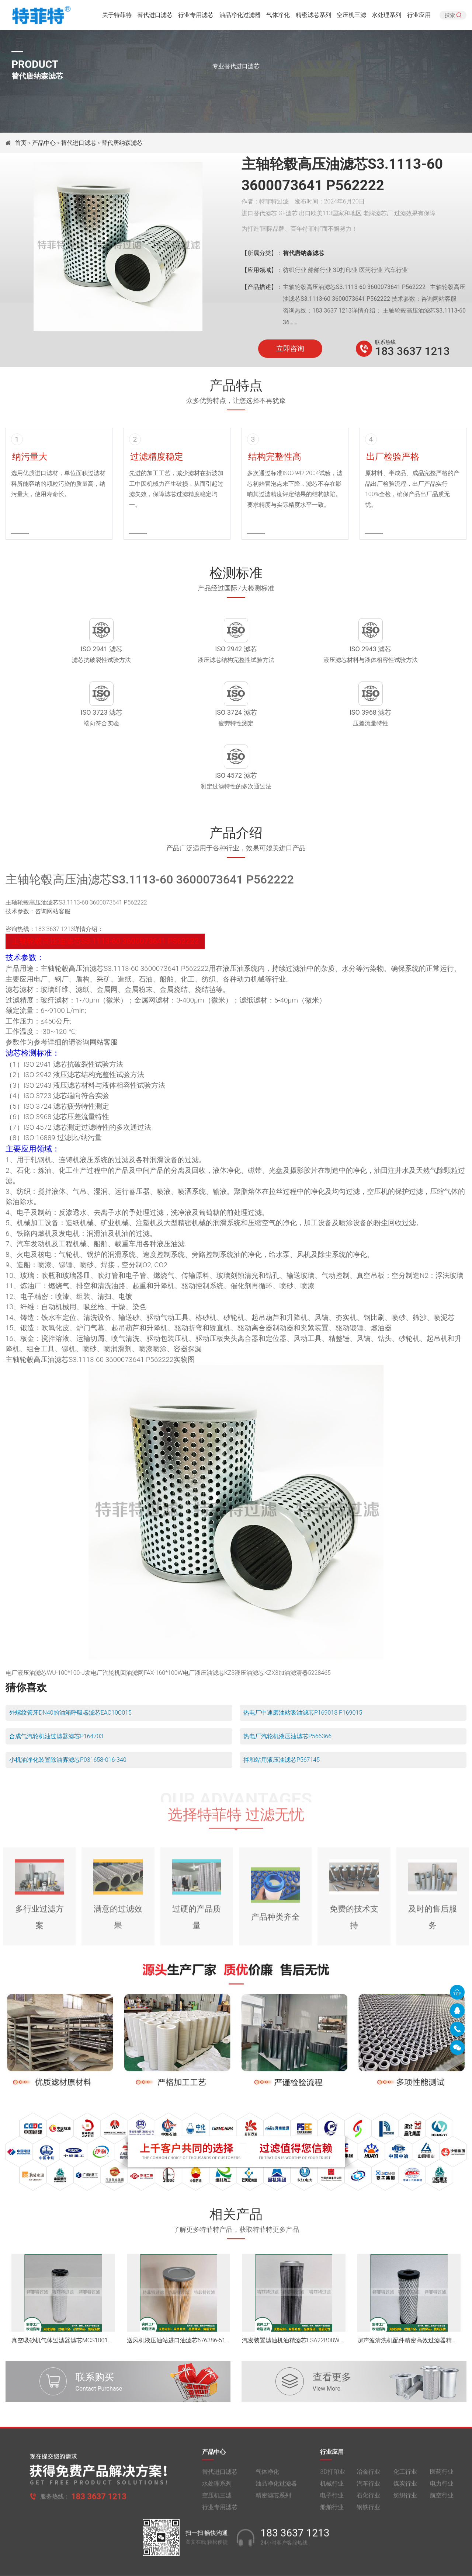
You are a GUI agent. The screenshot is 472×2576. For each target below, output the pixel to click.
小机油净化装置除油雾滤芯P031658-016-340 (67, 1710)
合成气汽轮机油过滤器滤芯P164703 (56, 1686)
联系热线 (385, 342)
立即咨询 (290, 349)
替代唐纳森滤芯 (122, 142)
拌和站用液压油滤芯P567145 (281, 1710)
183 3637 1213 (412, 351)
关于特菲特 (117, 16)
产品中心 (44, 142)
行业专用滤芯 (196, 16)
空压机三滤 (351, 16)
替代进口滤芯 (155, 16)
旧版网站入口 (236, 2564)
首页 (21, 142)
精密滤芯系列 (313, 16)
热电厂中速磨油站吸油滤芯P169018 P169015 (302, 1663)
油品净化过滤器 (240, 16)
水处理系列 (386, 16)
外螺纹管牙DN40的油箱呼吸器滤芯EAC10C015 (70, 1663)
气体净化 (278, 16)
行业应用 (419, 16)
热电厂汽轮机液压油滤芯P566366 (287, 1686)
